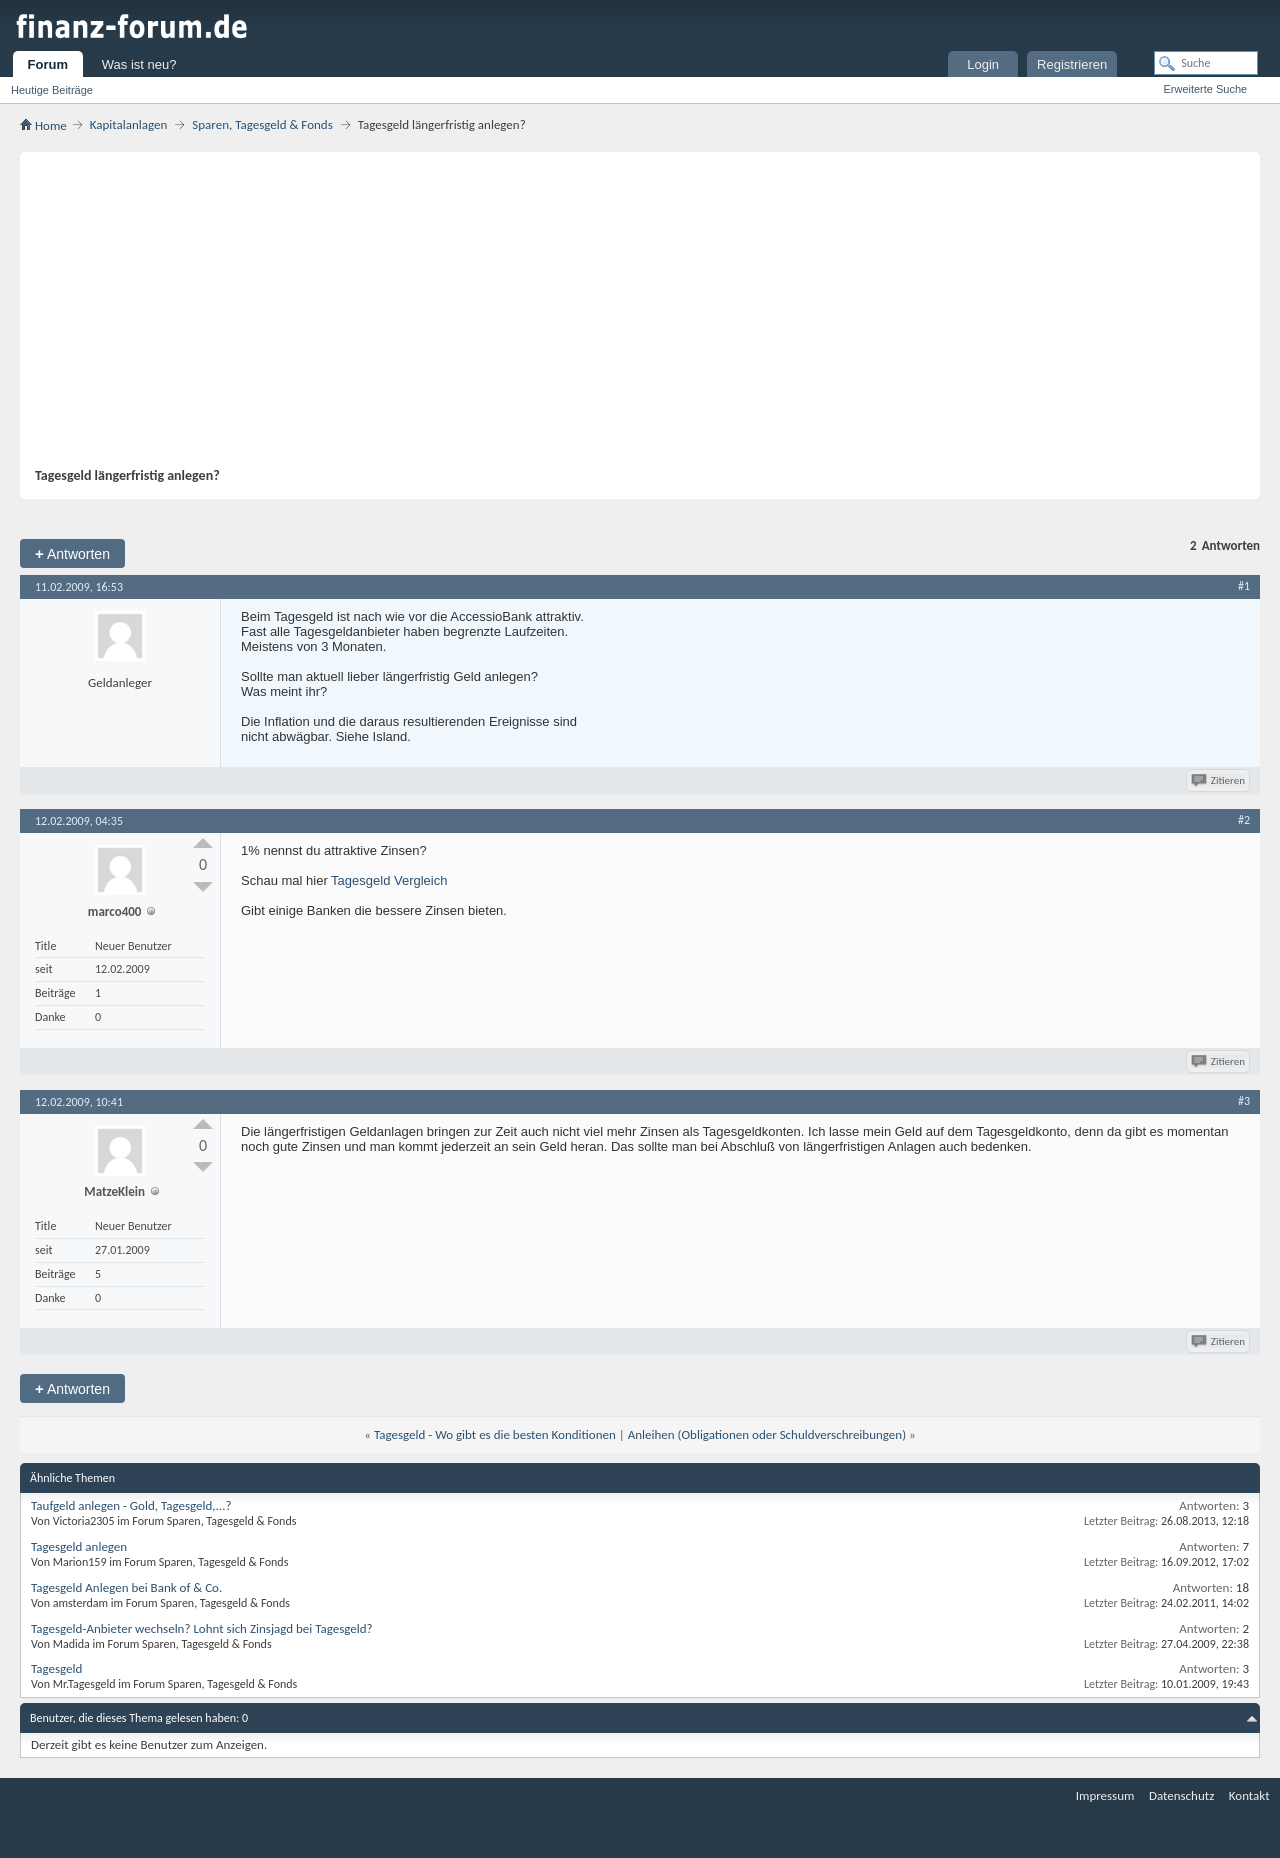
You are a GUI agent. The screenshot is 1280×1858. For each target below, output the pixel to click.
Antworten (72, 553)
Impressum (1105, 1795)
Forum (48, 64)
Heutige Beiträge (52, 90)
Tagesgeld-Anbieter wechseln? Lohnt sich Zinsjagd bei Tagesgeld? (202, 1628)
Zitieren (1219, 780)
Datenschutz (1181, 1795)
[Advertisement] (635, 317)
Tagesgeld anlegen (79, 1546)
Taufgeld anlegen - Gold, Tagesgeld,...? (131, 1505)
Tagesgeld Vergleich (389, 880)
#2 (1244, 820)
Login (983, 64)
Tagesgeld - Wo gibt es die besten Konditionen (495, 1434)
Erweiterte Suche (1205, 89)
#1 (1244, 586)
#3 (1244, 1101)
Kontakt (1249, 1795)
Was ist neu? (139, 64)
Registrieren (1072, 64)
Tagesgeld (56, 1668)
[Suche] (1206, 63)
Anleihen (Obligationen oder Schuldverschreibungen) (767, 1434)
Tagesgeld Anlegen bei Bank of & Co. (126, 1587)
